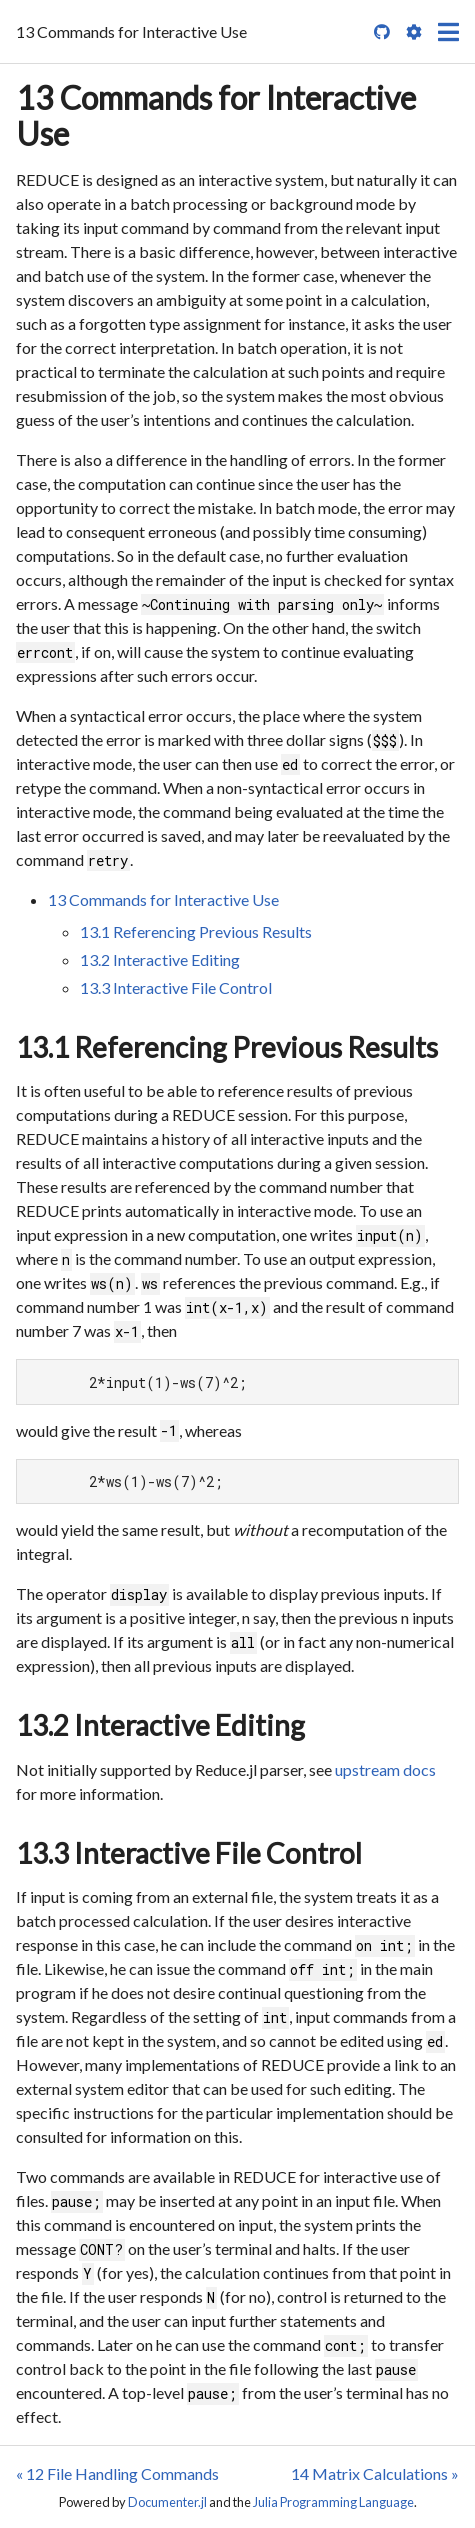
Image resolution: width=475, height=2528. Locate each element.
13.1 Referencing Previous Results (196, 931)
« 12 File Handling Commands (117, 2473)
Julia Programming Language (333, 2502)
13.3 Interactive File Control (176, 987)
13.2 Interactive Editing (160, 959)
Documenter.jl (167, 2502)
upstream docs (385, 1769)
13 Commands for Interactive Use (216, 115)
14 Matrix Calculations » (375, 2473)
